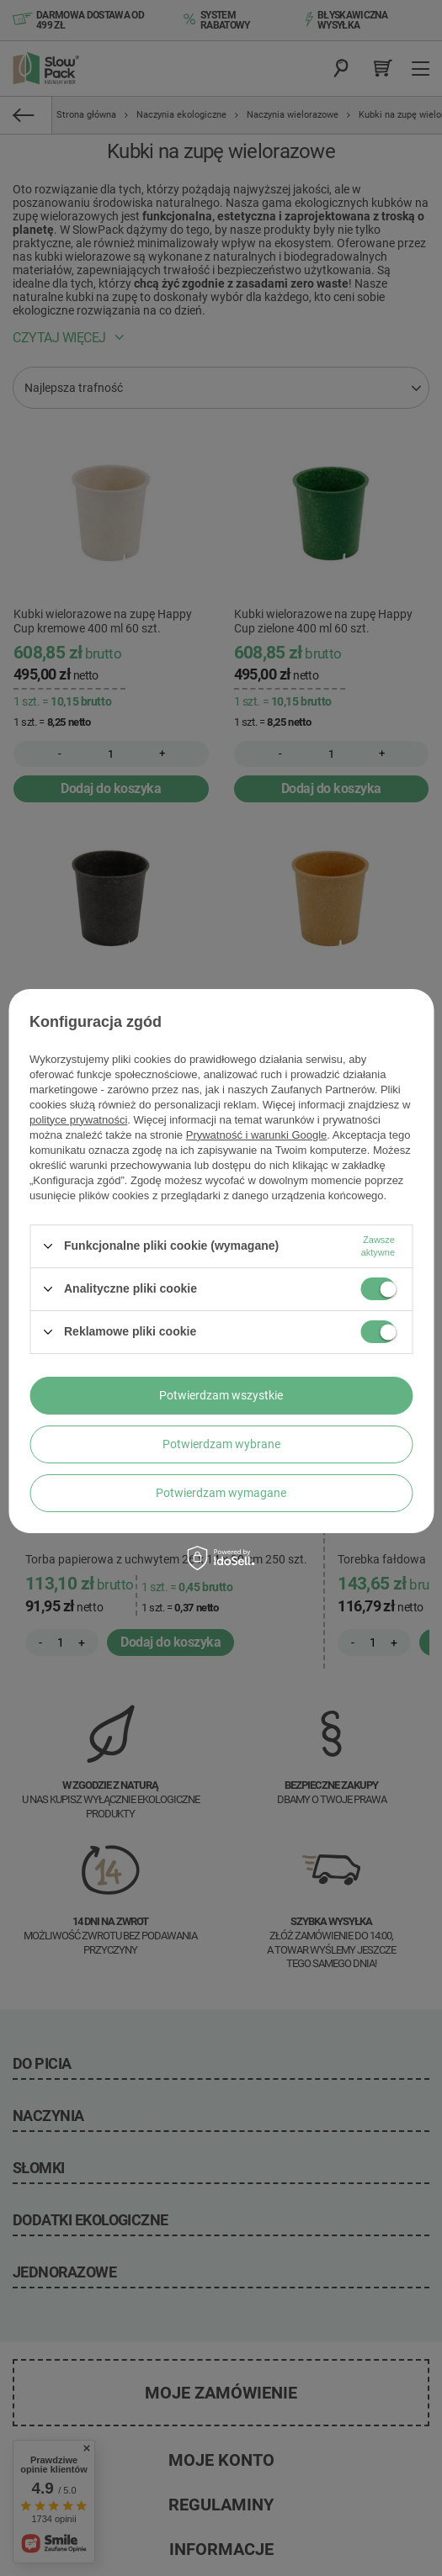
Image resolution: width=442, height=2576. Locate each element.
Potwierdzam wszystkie (221, 1395)
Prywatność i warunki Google (257, 1135)
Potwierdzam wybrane (221, 1444)
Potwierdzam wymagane (221, 1493)
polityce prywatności (78, 1119)
